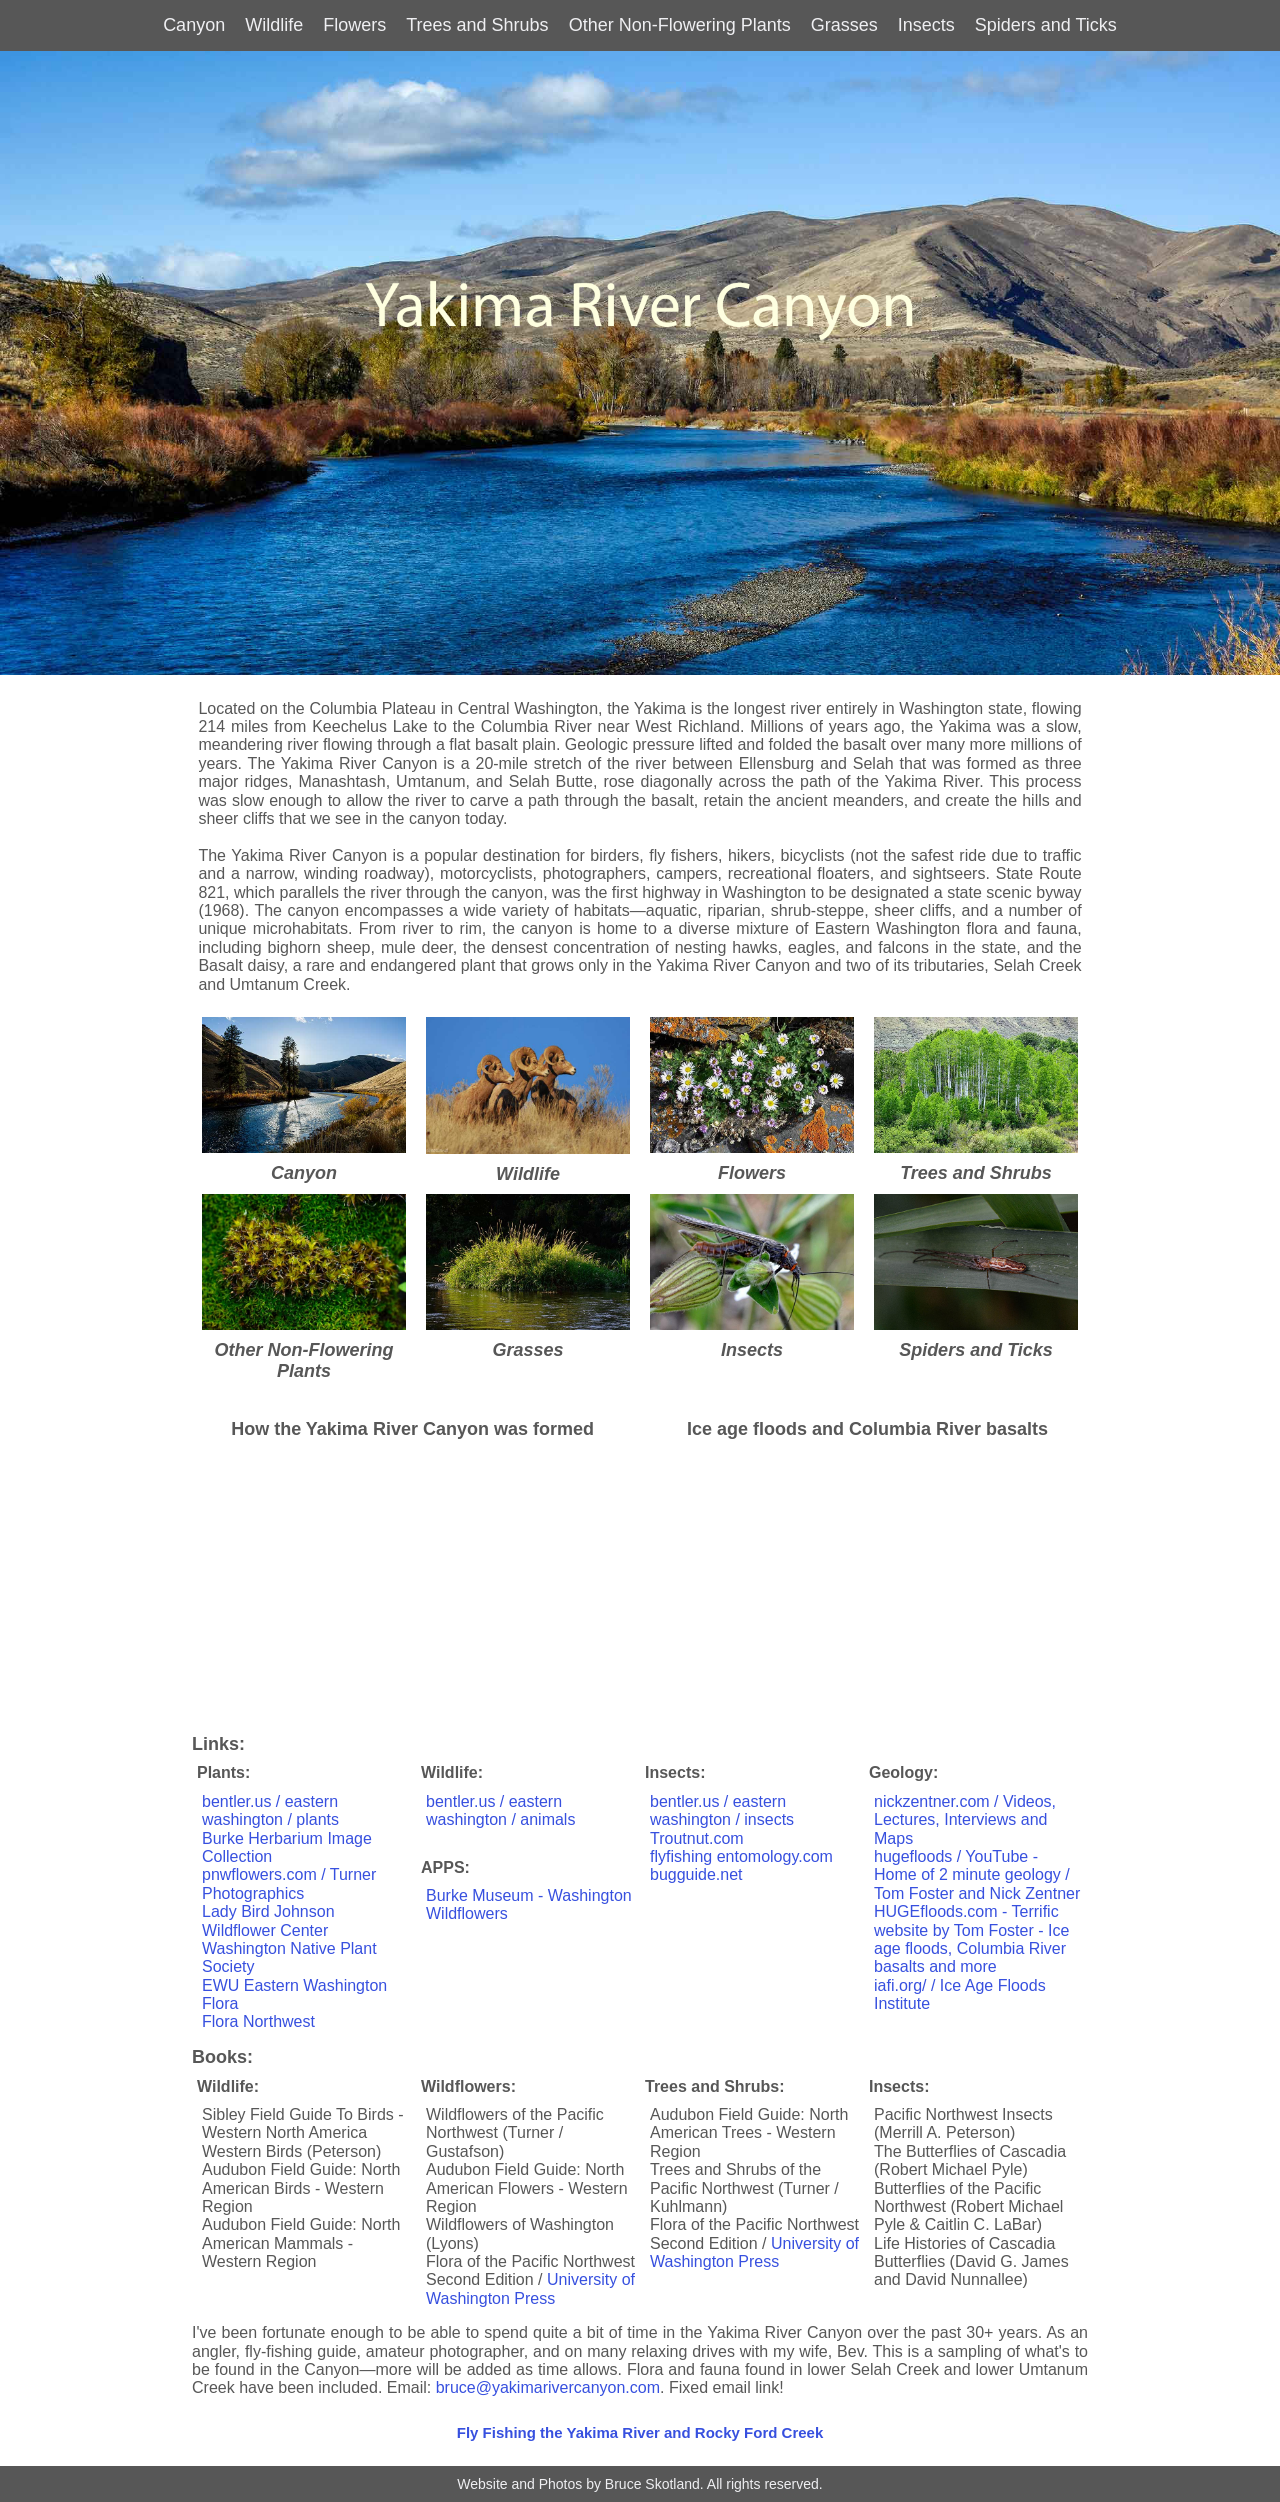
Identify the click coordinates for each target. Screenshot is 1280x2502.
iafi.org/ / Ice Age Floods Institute (960, 1994)
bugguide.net (696, 1874)
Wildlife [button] (274, 25)
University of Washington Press (530, 2288)
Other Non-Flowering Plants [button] (680, 25)
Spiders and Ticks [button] (1046, 25)
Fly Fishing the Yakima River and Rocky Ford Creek (640, 2432)
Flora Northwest (258, 2021)
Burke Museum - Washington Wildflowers (529, 1904)
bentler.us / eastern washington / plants (270, 1810)
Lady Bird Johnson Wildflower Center (268, 1920)
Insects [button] (926, 25)
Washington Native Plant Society (289, 1957)
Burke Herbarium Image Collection (287, 1847)
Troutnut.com (697, 1838)
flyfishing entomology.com (741, 1856)
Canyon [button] (194, 25)
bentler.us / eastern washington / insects (722, 1810)
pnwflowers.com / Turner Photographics (289, 1883)
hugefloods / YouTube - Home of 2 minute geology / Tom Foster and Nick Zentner (977, 1875)
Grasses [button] (844, 25)
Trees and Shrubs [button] (477, 25)
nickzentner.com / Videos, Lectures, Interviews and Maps (965, 1820)
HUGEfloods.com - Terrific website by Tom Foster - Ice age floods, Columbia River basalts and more (971, 1939)
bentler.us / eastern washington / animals (500, 1810)
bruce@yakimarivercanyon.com (548, 2387)
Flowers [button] (354, 25)
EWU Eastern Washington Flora (294, 1994)
